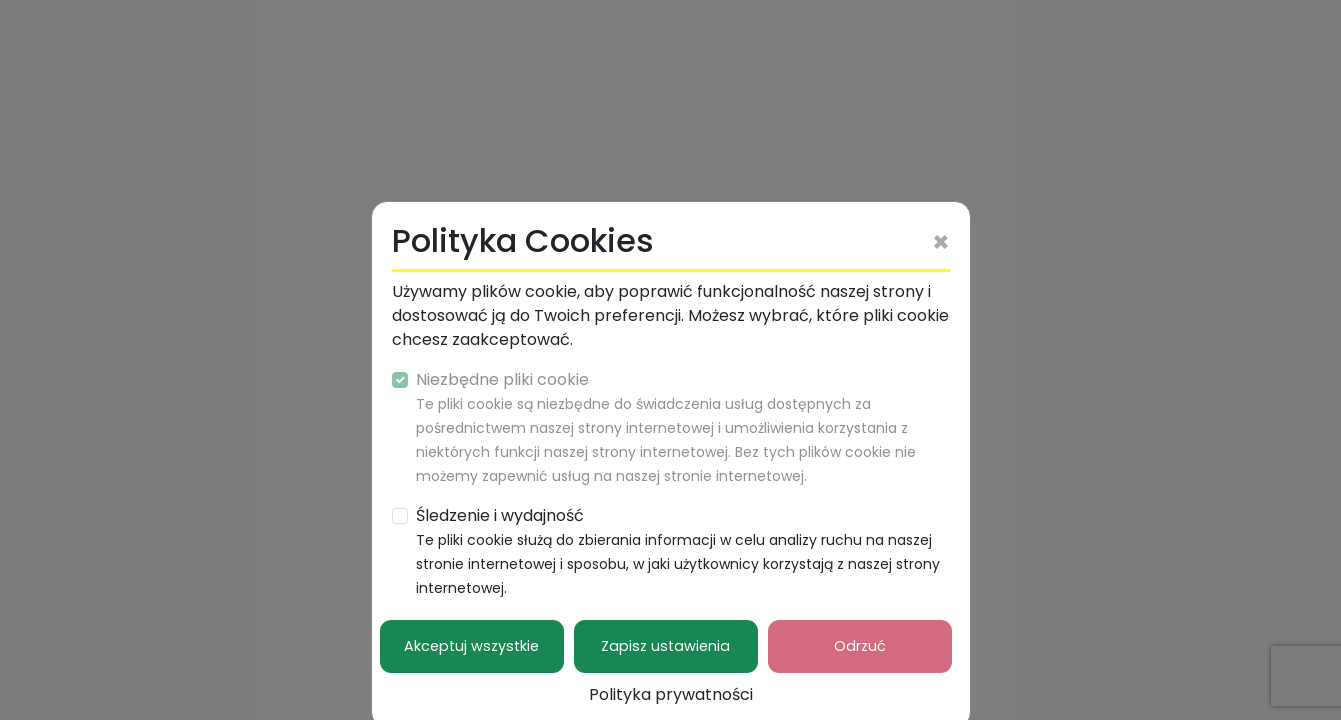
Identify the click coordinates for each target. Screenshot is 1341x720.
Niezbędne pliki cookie (666, 427)
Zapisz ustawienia (665, 646)
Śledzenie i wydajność (678, 551)
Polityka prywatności (671, 694)
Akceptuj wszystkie (471, 646)
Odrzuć (860, 646)
